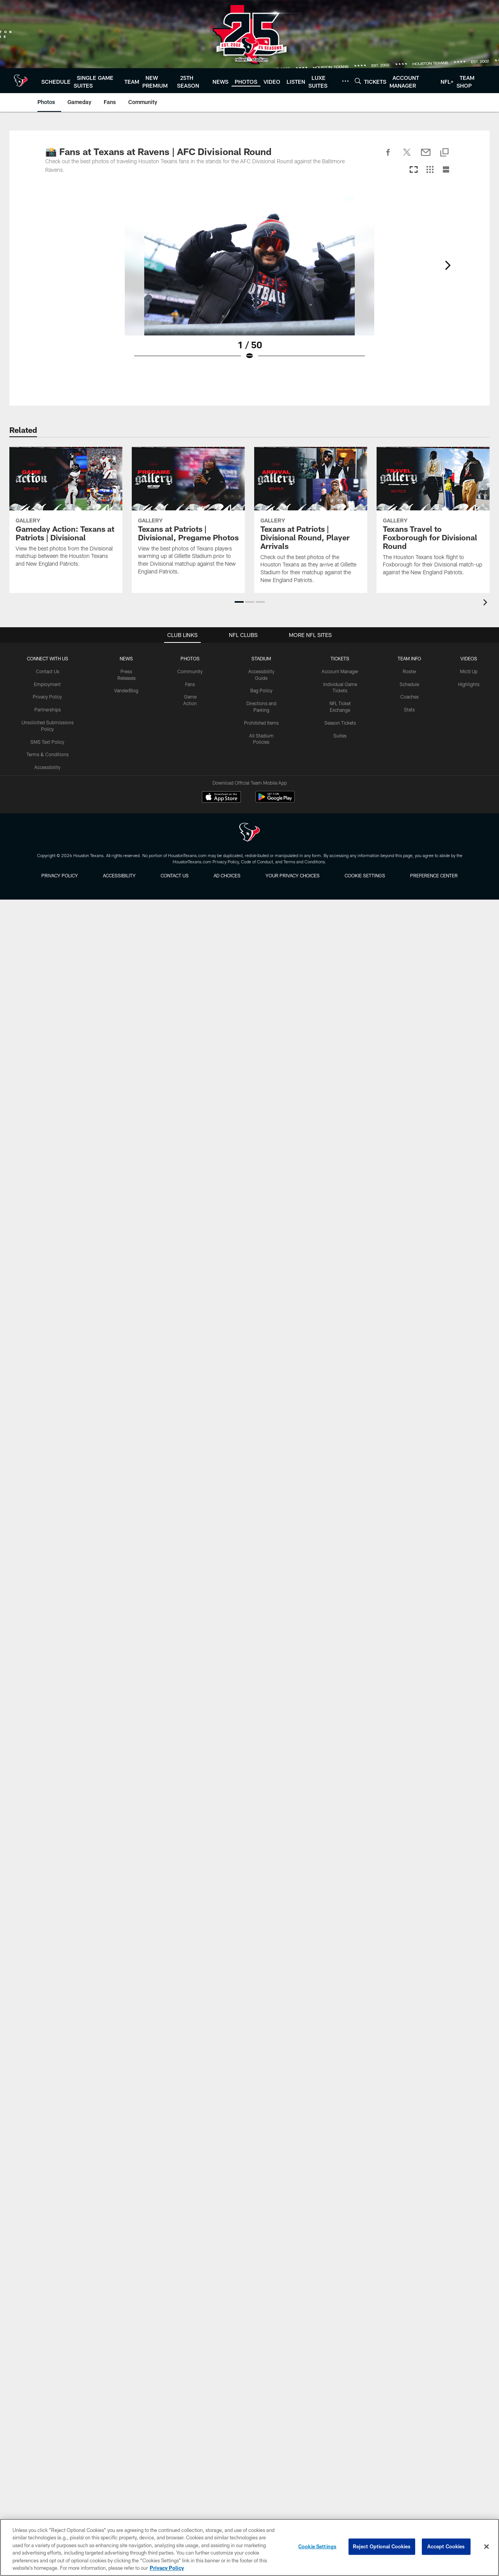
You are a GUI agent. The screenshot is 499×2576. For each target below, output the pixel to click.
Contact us (175, 875)
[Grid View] (429, 170)
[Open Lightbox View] (249, 282)
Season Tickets (340, 722)
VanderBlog (126, 690)
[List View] (446, 170)
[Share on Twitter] (407, 156)
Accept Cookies (446, 2546)
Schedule (409, 683)
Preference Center (434, 875)
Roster (409, 671)
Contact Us (47, 671)
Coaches (409, 696)
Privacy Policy (47, 696)
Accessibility (47, 767)
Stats (409, 709)
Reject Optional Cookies (382, 2546)
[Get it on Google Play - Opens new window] (275, 800)
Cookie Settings (365, 875)
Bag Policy (261, 690)
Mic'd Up (469, 671)
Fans (190, 683)
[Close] (486, 2546)
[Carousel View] (413, 170)
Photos (190, 658)
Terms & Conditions (48, 754)
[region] (249, 2547)
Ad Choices (227, 875)
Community (190, 671)
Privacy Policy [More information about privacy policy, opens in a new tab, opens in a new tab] (167, 2568)
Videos (468, 658)
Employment (47, 683)
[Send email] (425, 156)
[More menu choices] (345, 81)
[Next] (447, 265)
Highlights (469, 683)
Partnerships (47, 709)
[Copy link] (444, 153)
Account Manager (340, 671)
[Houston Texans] (249, 833)
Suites (340, 735)
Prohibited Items (261, 722)
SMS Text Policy (47, 741)
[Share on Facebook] (388, 156)
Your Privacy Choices (292, 875)
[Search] (358, 81)
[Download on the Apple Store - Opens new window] (221, 797)
